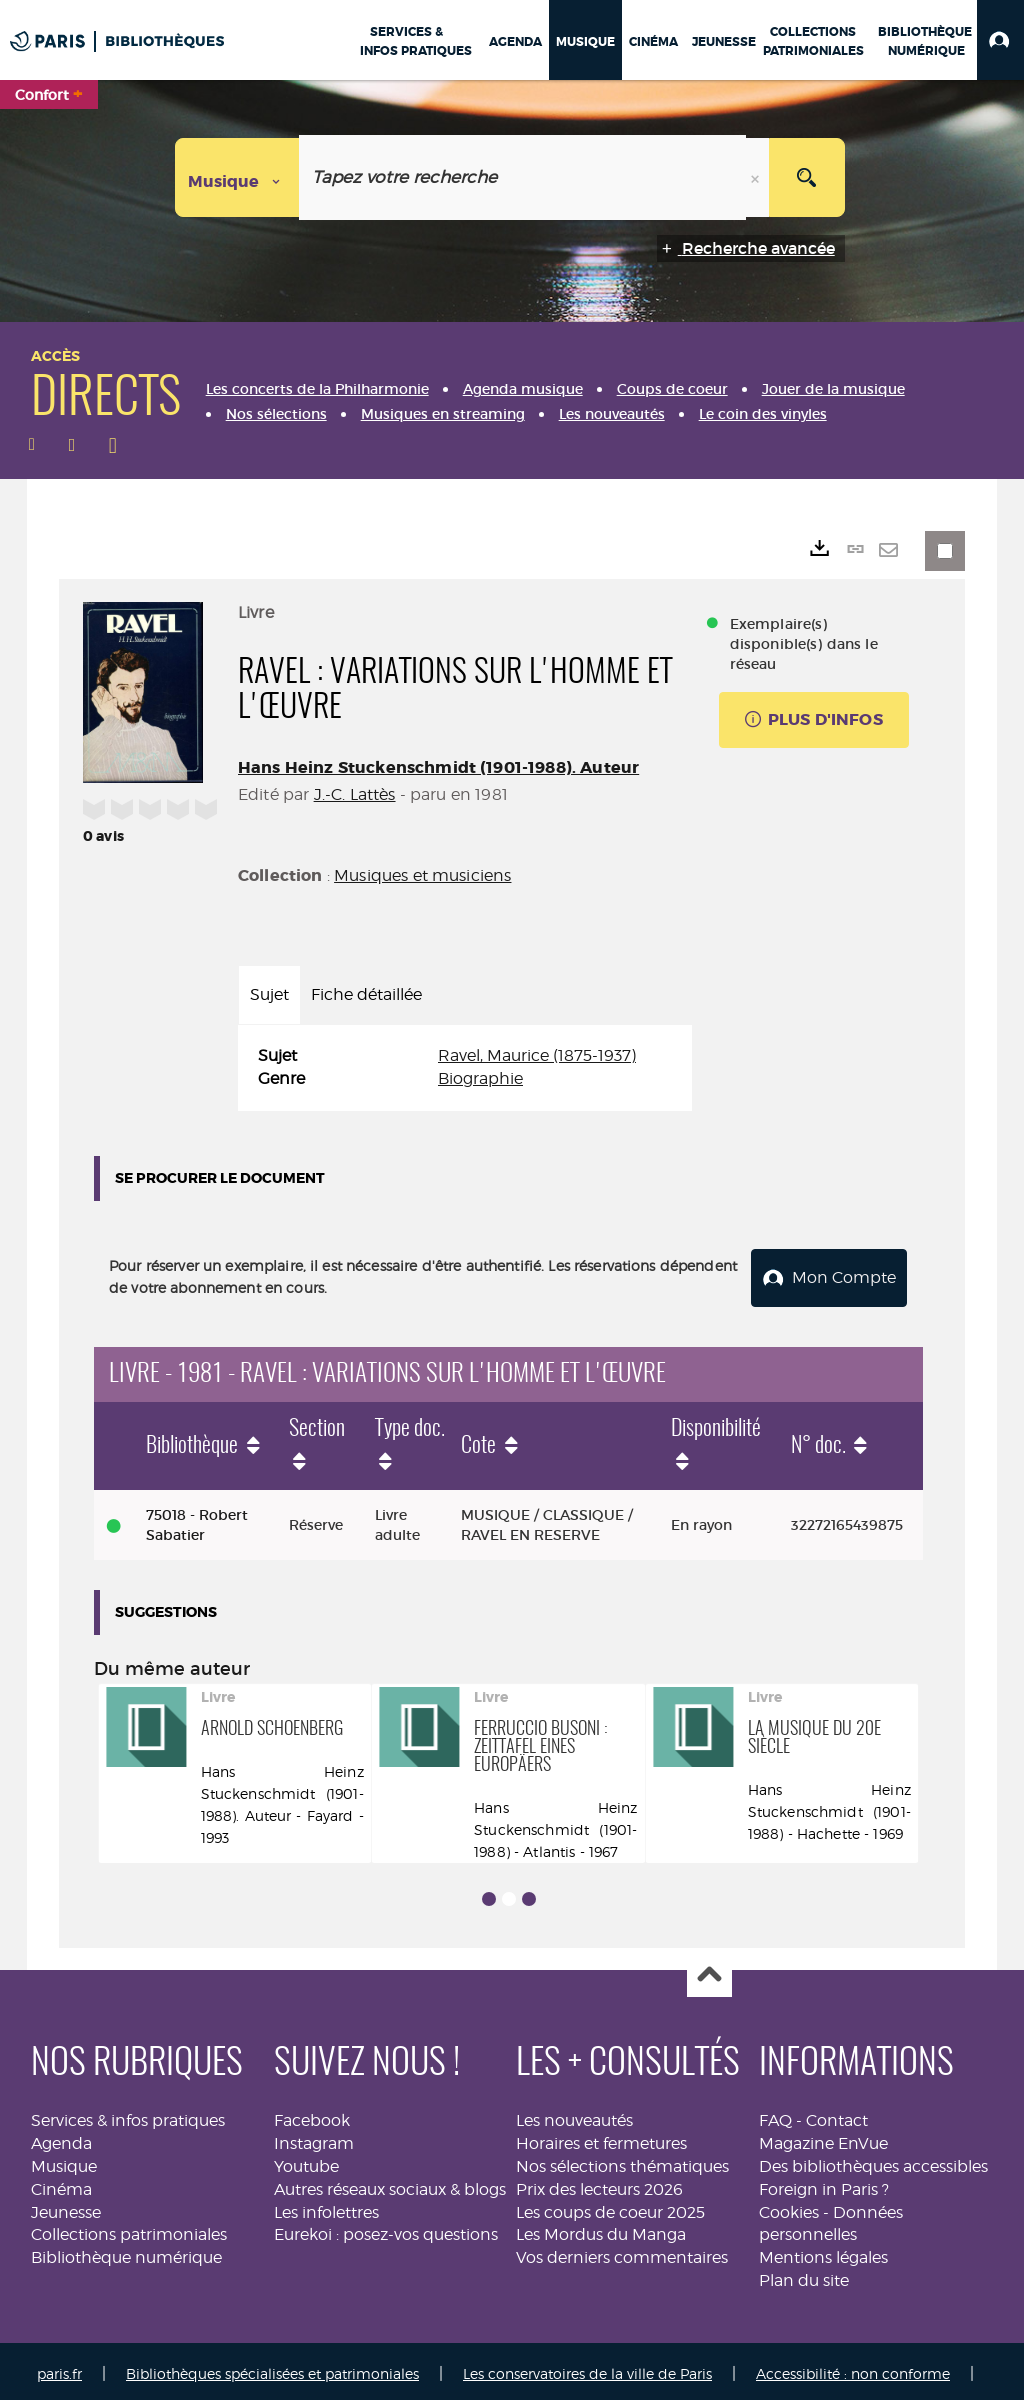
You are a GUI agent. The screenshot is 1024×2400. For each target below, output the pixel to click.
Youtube (306, 2160)
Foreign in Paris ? (824, 2183)
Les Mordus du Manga (601, 2228)
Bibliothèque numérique (126, 2251)
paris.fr (59, 2367)
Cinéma (61, 2183)
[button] (1000, 40)
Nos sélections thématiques (622, 2160)
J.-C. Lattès (355, 794)
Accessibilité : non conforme (853, 2367)
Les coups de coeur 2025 (610, 2206)
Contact (837, 2114)
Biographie (480, 1078)
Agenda (61, 2137)
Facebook (312, 2114)
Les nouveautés (574, 2114)
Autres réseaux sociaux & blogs (390, 2183)
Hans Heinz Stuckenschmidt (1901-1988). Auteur (438, 767)
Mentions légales (823, 2251)
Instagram (314, 2137)
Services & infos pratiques (128, 2114)
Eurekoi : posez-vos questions (386, 2228)
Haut (709, 1969)
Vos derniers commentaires (622, 2251)
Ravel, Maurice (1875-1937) (537, 1055)
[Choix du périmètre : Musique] (237, 177)
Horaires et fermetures (601, 2137)
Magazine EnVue (823, 2137)
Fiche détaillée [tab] (366, 994)
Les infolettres (326, 2206)
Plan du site (804, 2274)
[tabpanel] (465, 1068)
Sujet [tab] (269, 994)
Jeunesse (66, 2206)
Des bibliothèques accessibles (873, 2160)
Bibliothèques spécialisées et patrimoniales (272, 2367)
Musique (64, 2160)
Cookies (789, 2206)
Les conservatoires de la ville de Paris (587, 2367)
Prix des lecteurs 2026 (599, 2183)
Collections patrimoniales (129, 2228)
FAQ (775, 2114)
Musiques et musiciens (422, 875)
